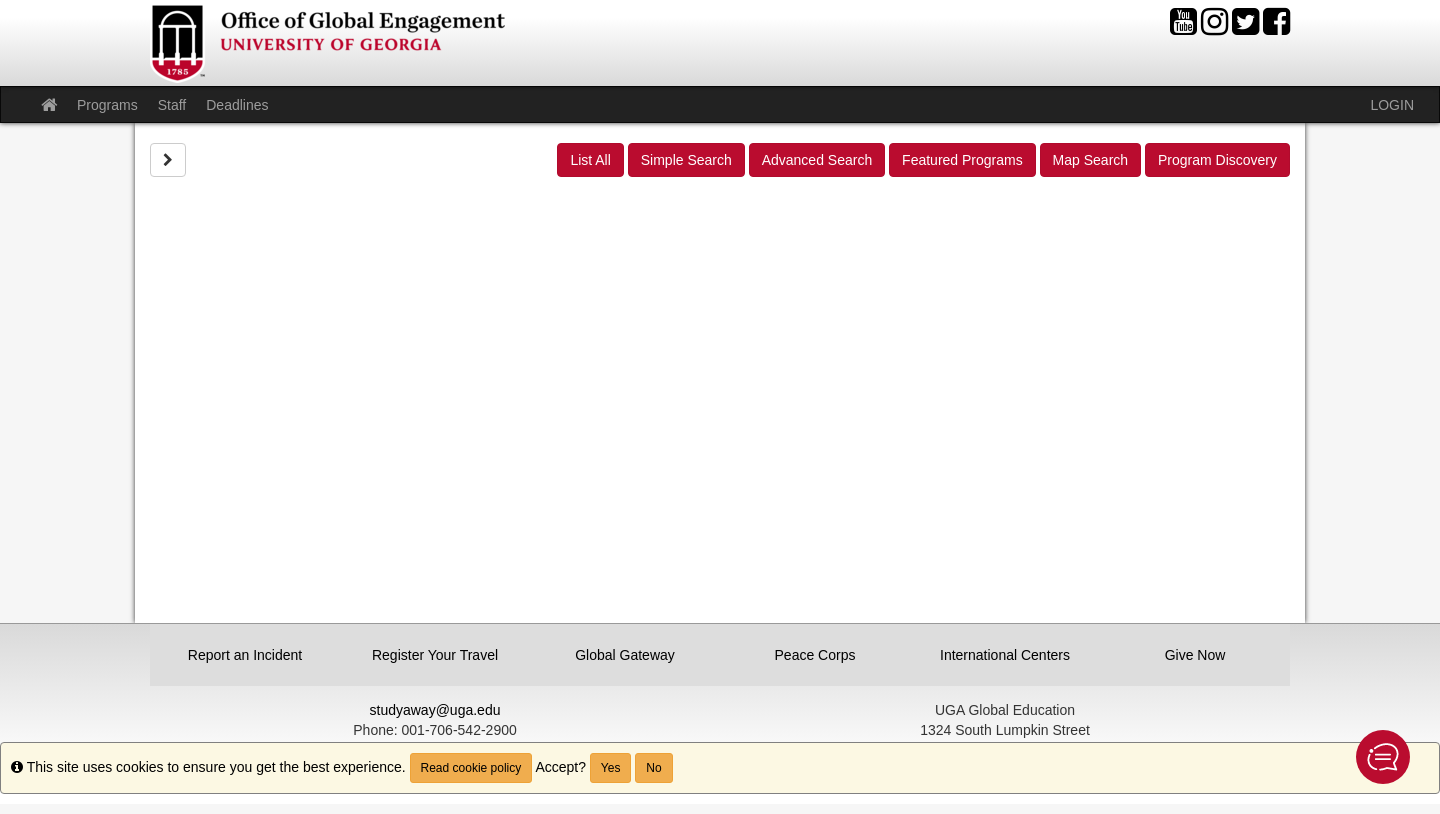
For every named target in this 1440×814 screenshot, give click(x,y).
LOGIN (1392, 105)
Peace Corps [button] (815, 655)
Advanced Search (817, 160)
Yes (611, 768)
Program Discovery (1217, 160)
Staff (172, 105)
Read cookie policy (471, 768)
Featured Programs (962, 160)
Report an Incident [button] (245, 655)
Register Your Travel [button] (435, 655)
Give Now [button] (1195, 655)
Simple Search (686, 160)
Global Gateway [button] (625, 655)
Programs (107, 105)
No (653, 768)
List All (590, 160)
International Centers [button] (1005, 655)
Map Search (1090, 160)
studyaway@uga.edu (435, 710)
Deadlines (237, 105)
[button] (1383, 757)
